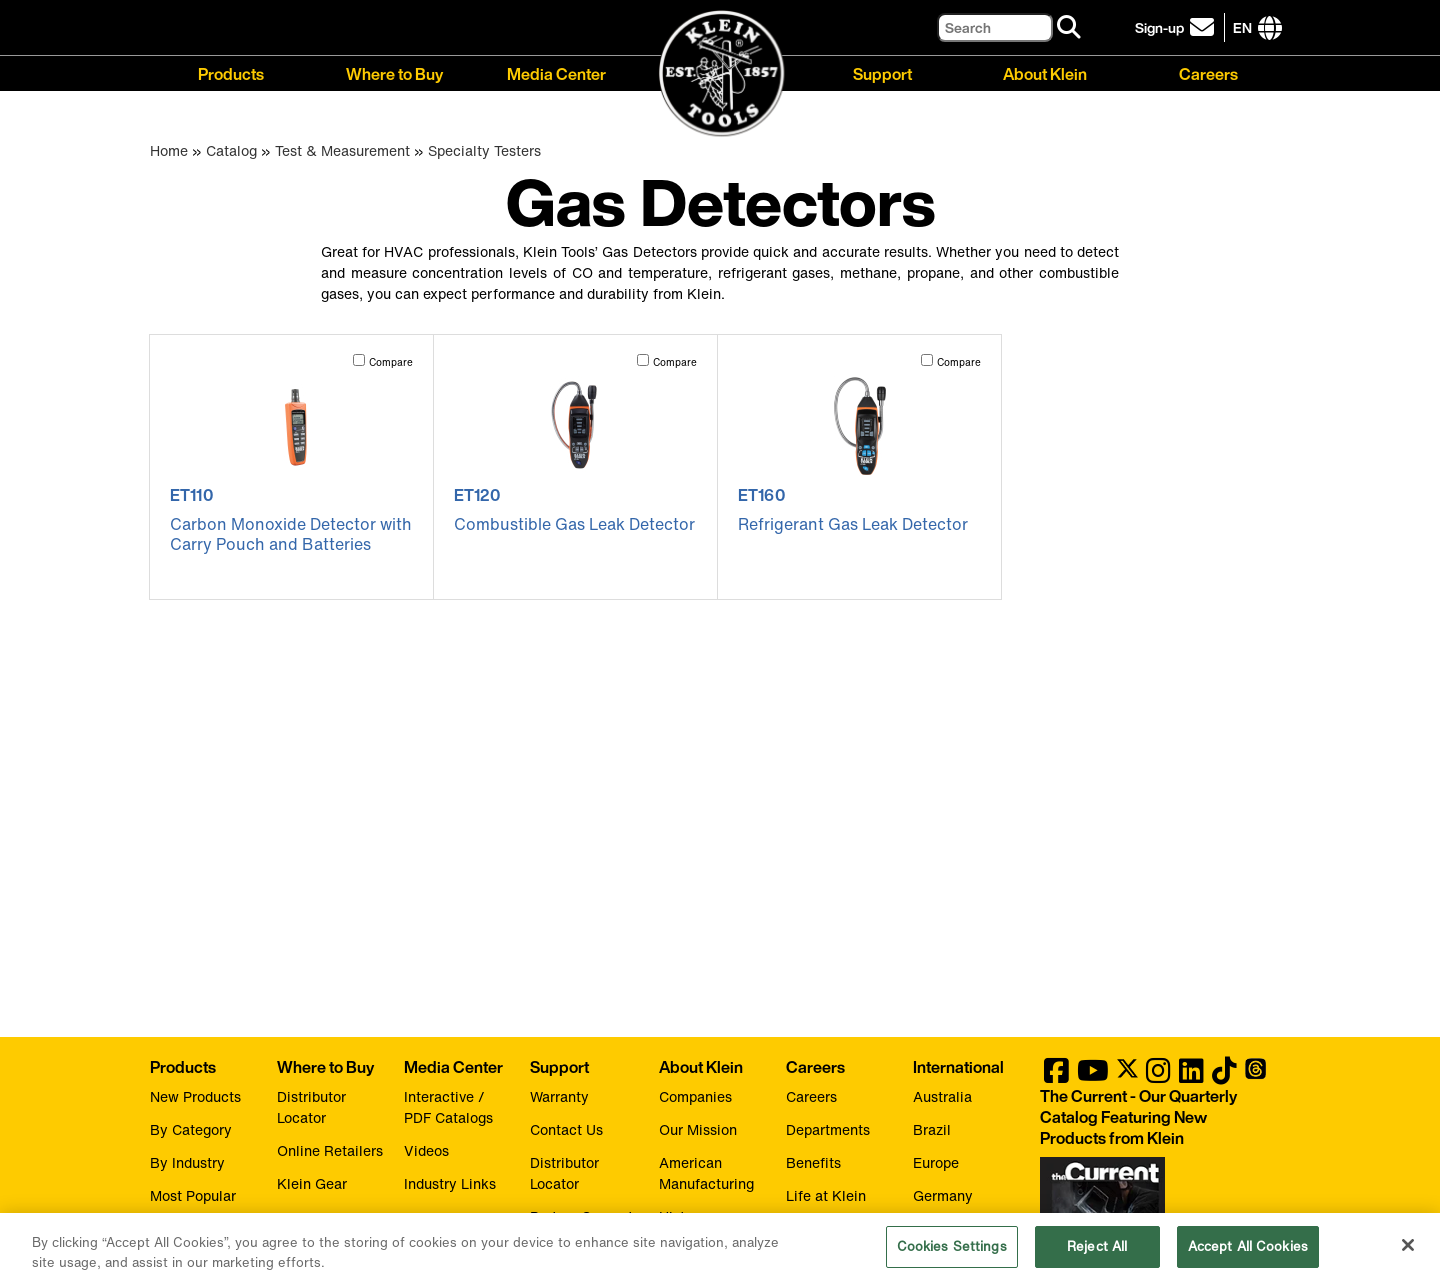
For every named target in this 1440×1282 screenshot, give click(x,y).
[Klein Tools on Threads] (1255, 1075)
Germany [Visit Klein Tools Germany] (943, 1195)
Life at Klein (826, 1195)
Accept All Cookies (1248, 1255)
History (682, 1216)
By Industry (187, 1162)
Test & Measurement (342, 150)
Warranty (559, 1096)
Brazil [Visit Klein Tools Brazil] (932, 1129)
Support (882, 72)
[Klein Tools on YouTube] (1093, 1075)
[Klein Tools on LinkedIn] (1191, 1075)
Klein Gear (312, 1183)
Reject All (1097, 1255)
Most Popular (193, 1195)
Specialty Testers (484, 150)
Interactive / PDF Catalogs (448, 1107)
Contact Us (566, 1129)
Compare (391, 362)
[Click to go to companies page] (1242, 27)
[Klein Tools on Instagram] (1158, 1075)
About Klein (1045, 72)
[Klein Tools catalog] (1155, 1117)
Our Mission (698, 1129)
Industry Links (450, 1183)
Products (231, 72)
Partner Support (581, 1216)
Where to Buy (394, 72)
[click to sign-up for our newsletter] (1177, 27)
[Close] (1408, 1254)
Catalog (231, 150)
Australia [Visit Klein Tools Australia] (942, 1096)
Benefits (813, 1162)
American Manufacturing (706, 1173)
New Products (195, 1096)
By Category (191, 1129)
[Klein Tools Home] (720, 74)
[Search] (995, 27)
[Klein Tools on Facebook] (1056, 1075)
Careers (1208, 72)
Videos (426, 1150)
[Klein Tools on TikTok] (1224, 1075)
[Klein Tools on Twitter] (1127, 1075)
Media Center (556, 72)
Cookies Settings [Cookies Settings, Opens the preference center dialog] (952, 1255)
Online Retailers (330, 1150)
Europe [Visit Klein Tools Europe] (936, 1162)
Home (169, 150)
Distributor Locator (311, 1107)
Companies (695, 1096)
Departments (828, 1129)
